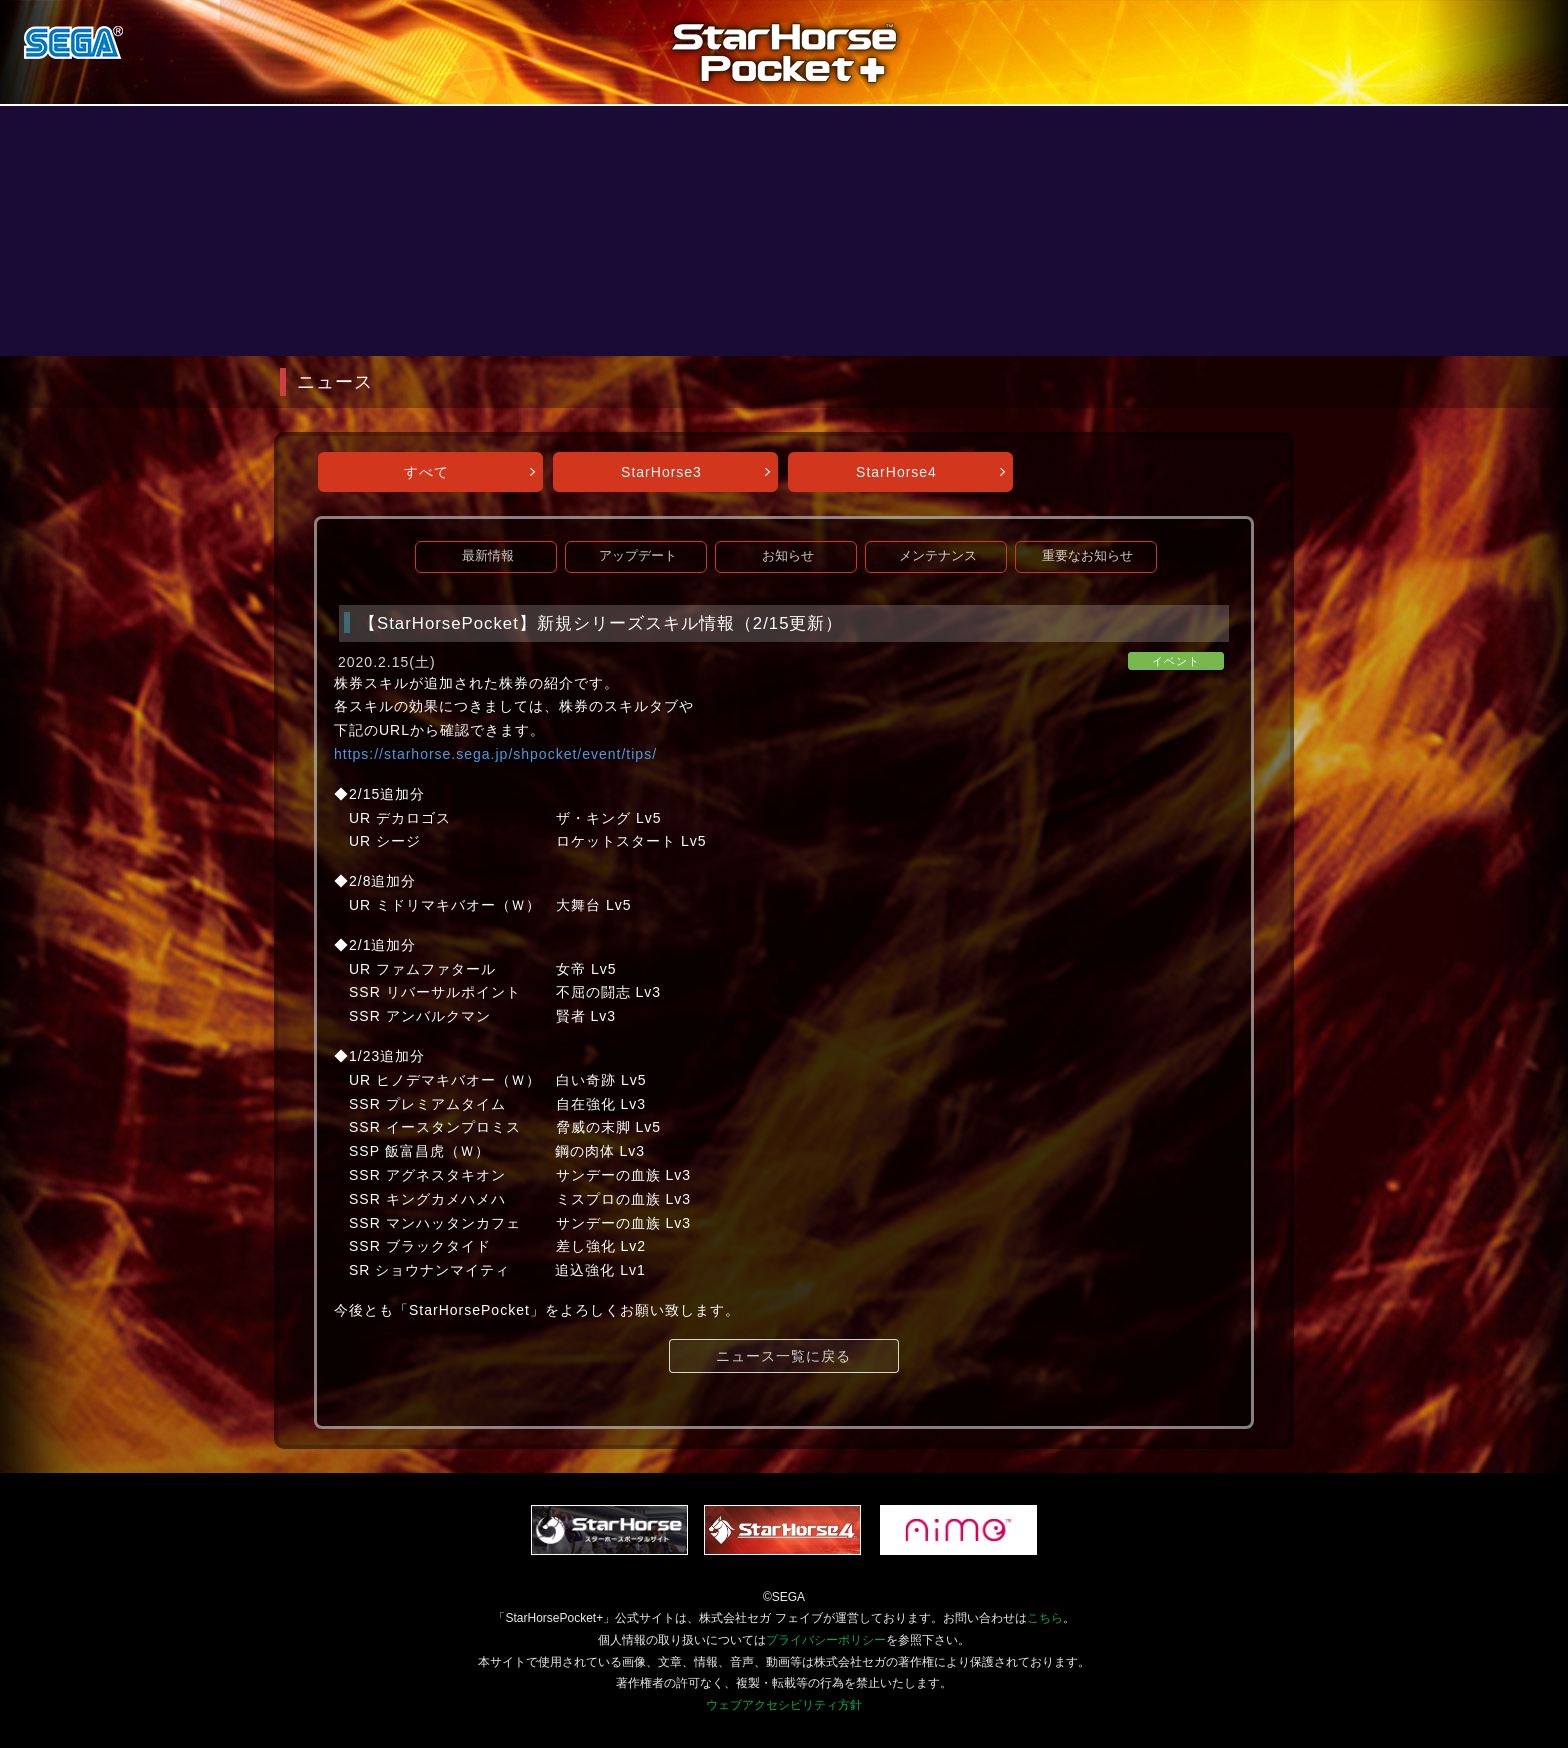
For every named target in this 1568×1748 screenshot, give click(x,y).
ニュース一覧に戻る (783, 1356)
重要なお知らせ (1087, 556)
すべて (426, 472)
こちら (1045, 1618)
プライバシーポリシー (826, 1640)
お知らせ (788, 556)
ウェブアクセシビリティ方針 (784, 1705)
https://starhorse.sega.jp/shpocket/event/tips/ (495, 754)
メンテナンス (938, 556)
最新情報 (488, 556)
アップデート (638, 556)
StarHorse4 (896, 472)
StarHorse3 (661, 472)
